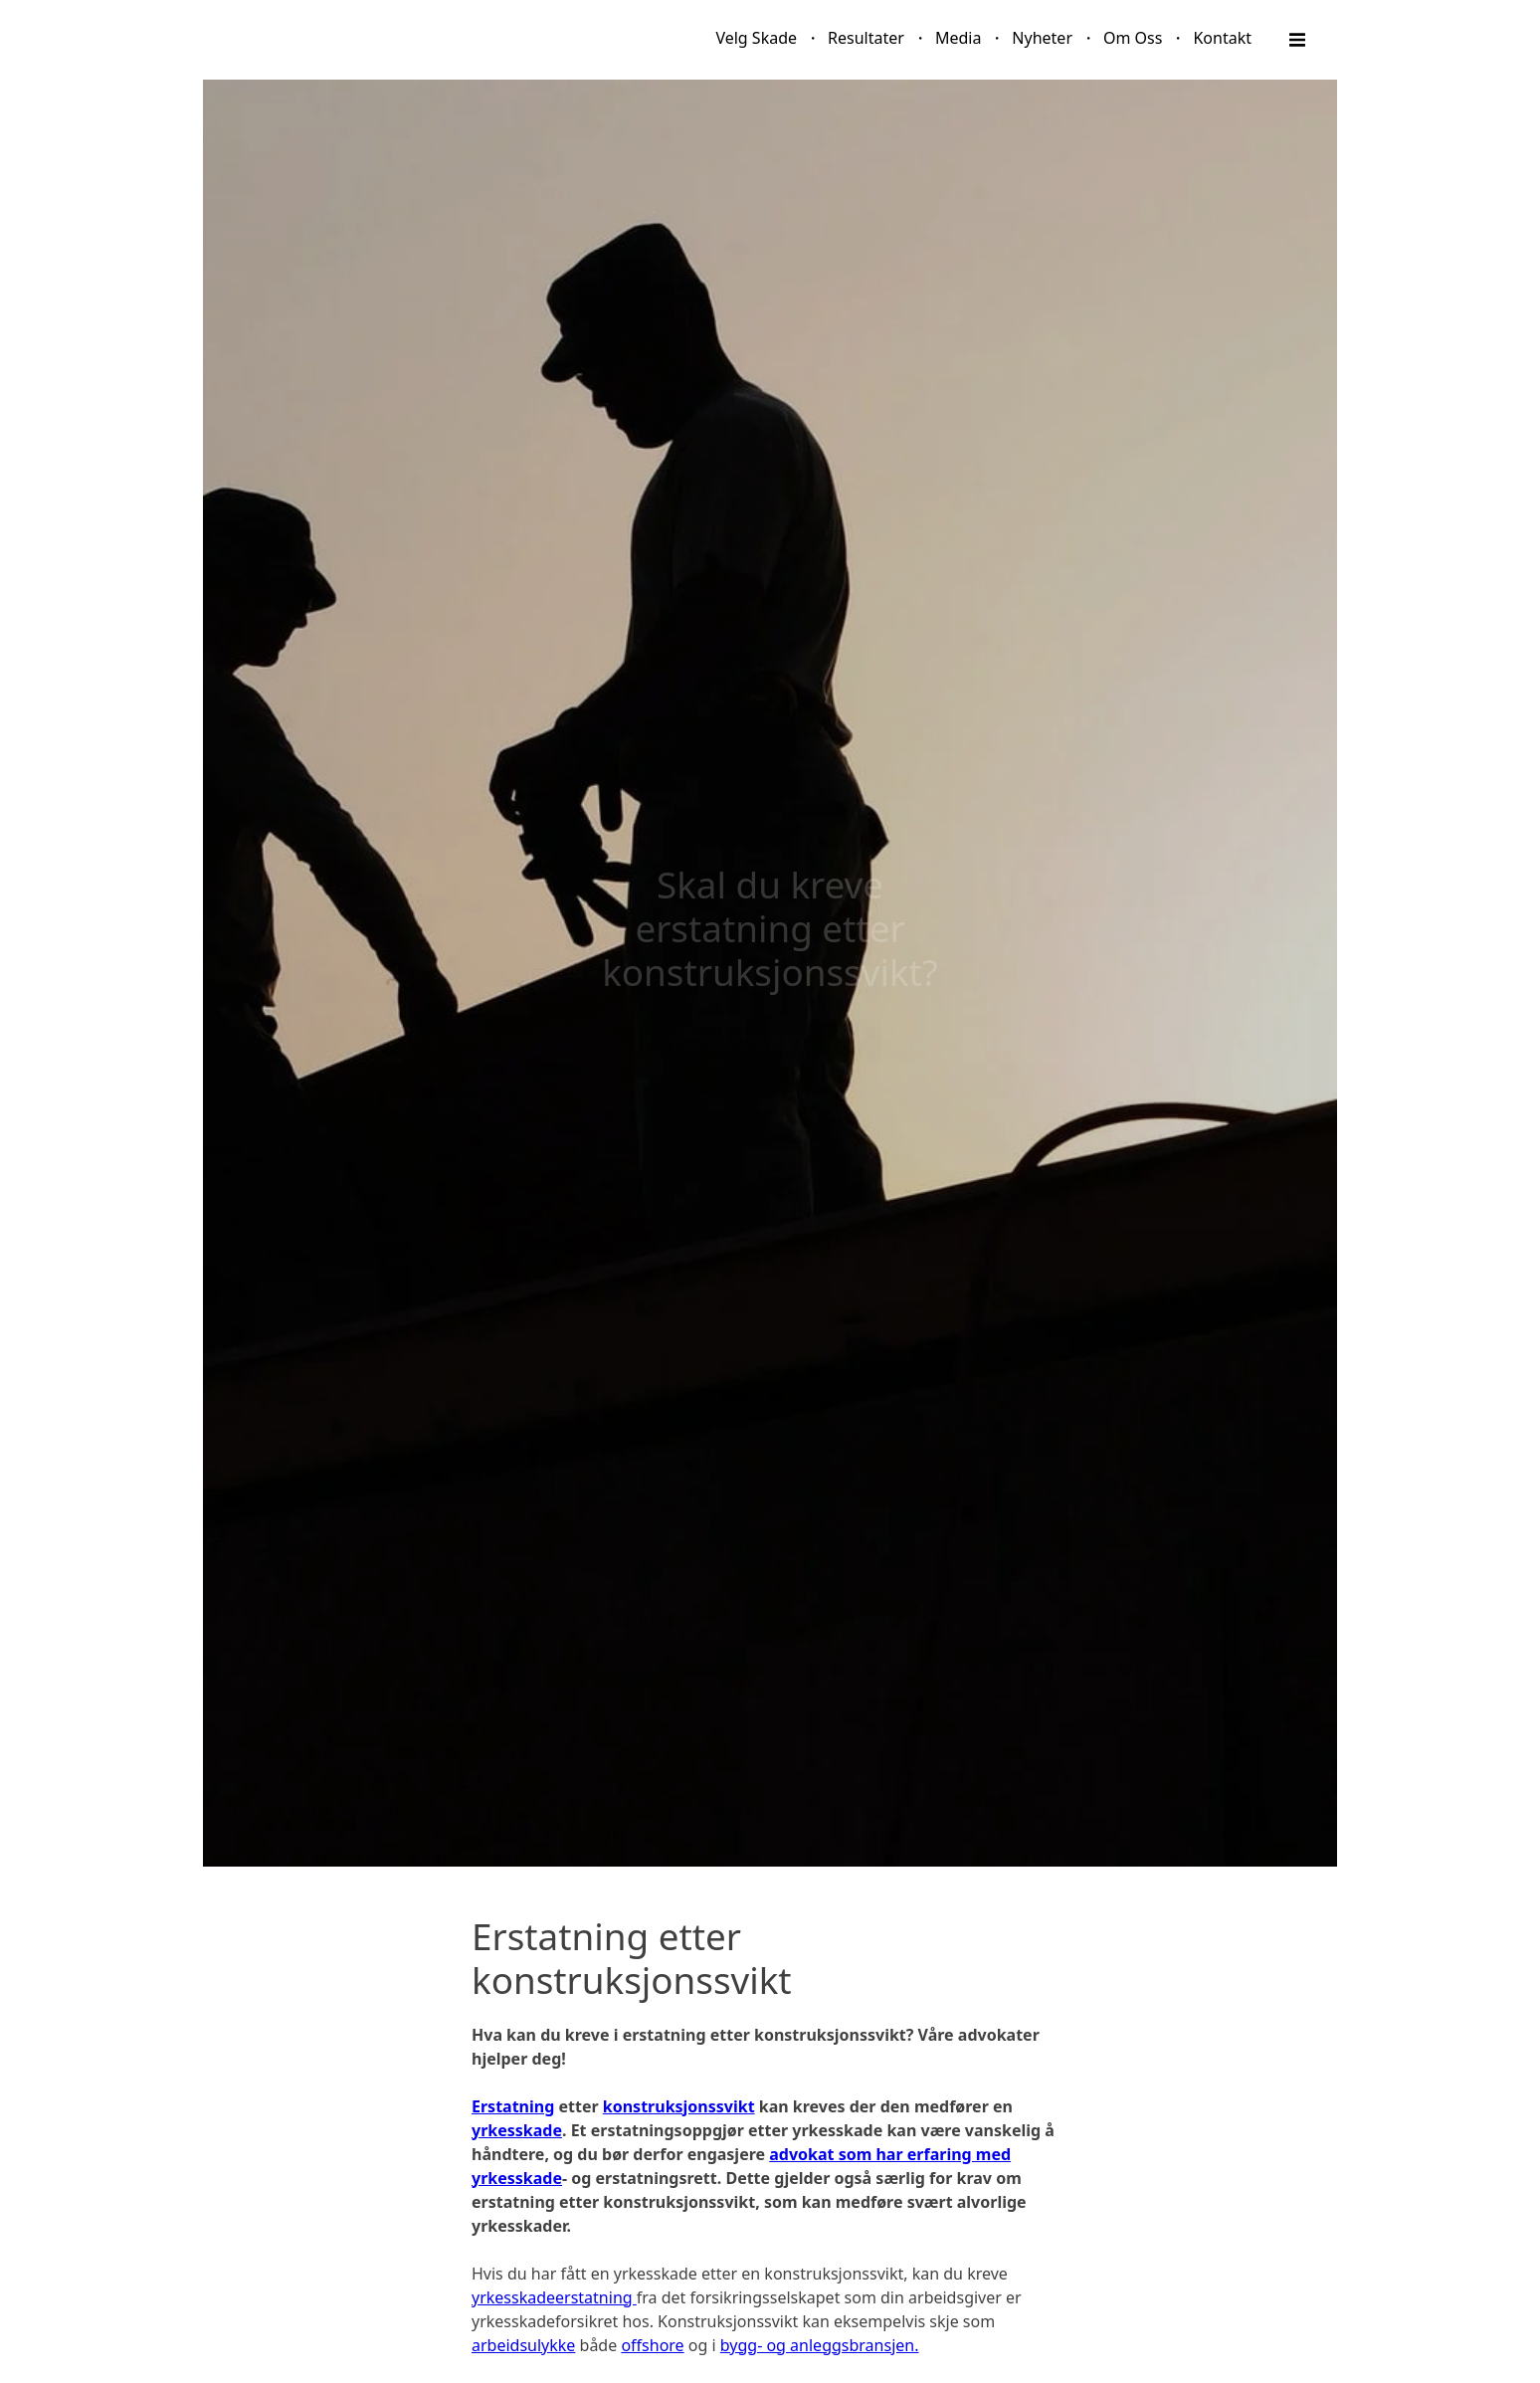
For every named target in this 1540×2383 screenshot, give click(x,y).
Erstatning (513, 2106)
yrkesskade (517, 2130)
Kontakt (1222, 38)
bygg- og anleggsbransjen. (819, 2345)
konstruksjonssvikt (679, 2106)
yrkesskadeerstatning (554, 2297)
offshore (652, 2345)
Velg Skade (756, 38)
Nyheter (1042, 38)
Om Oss (1132, 38)
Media (958, 38)
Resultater (866, 38)
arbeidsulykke (523, 2345)
